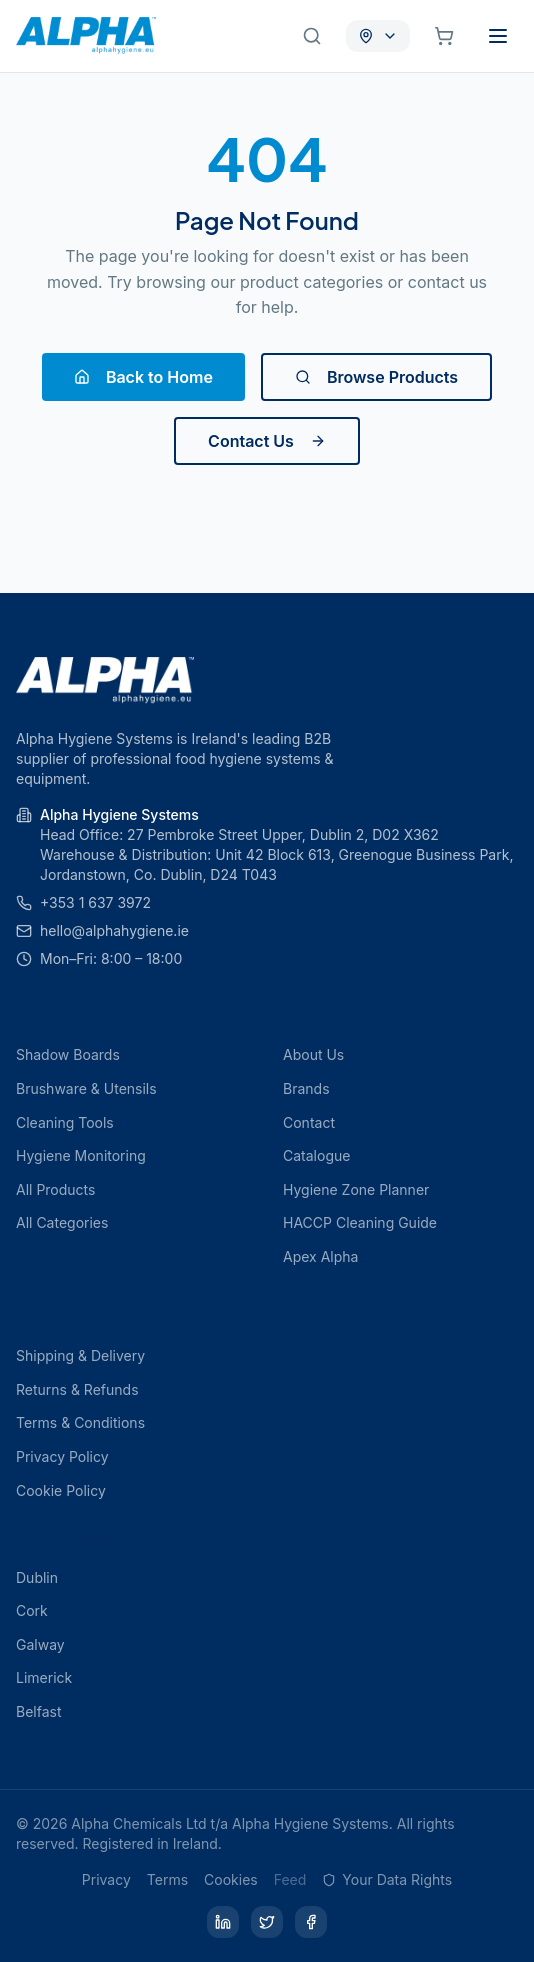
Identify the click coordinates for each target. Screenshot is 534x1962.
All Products (55, 1189)
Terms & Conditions (80, 1422)
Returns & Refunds (77, 1389)
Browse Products (376, 377)
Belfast (39, 1711)
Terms (167, 1879)
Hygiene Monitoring (81, 1155)
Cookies (231, 1879)
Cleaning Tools (65, 1122)
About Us (313, 1054)
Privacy (106, 1879)
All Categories (62, 1222)
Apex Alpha (320, 1256)
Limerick (44, 1677)
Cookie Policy (61, 1490)
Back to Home (143, 377)
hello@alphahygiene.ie (114, 930)
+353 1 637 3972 (95, 902)
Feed (290, 1879)
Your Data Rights (387, 1879)
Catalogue (316, 1155)
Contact (309, 1122)
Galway (40, 1644)
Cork (32, 1610)
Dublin (37, 1577)
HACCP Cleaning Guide (360, 1222)
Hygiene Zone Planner (356, 1189)
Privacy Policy (62, 1456)
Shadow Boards (68, 1054)
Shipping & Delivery (80, 1355)
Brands (306, 1088)
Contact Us (267, 441)
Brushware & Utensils (86, 1088)
